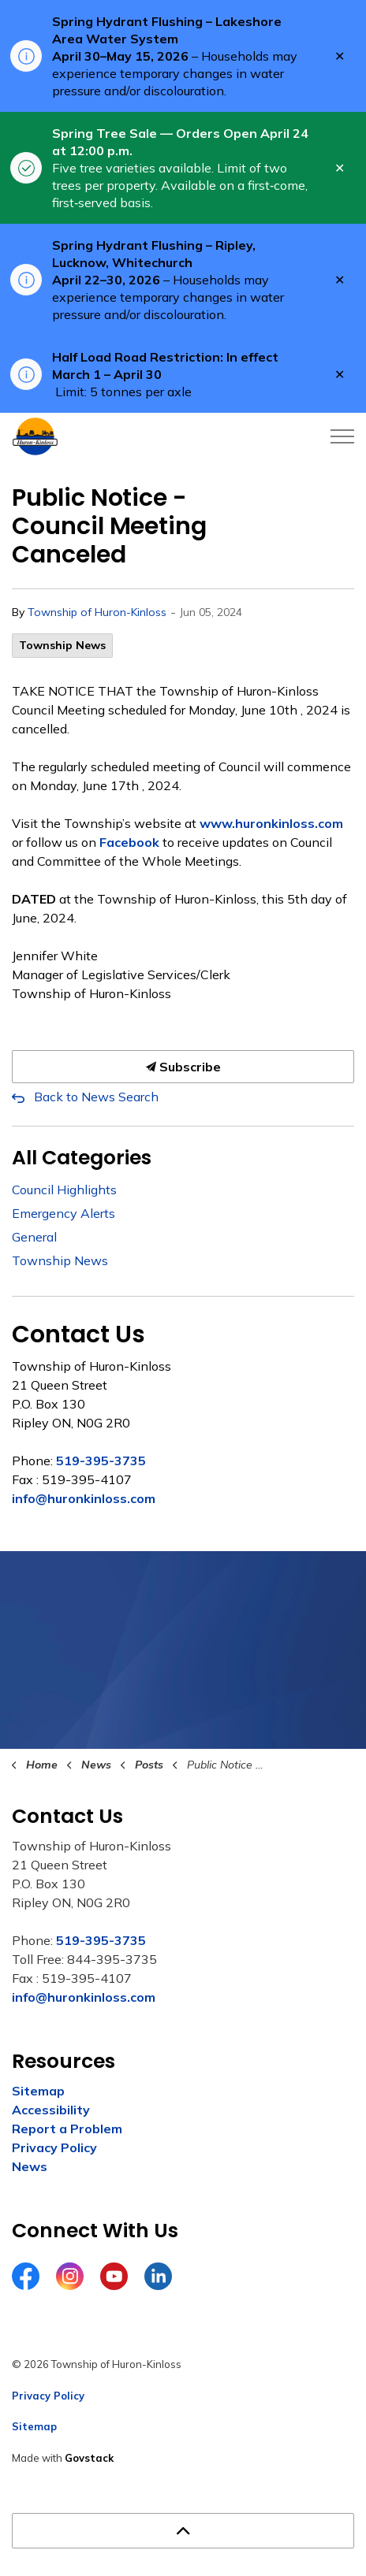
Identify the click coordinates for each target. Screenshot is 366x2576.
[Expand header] (342, 436)
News (29, 2166)
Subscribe (183, 1066)
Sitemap (38, 2091)
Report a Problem (67, 2128)
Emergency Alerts (63, 1213)
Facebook (129, 842)
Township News (62, 645)
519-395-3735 (101, 1460)
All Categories (81, 1157)
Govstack (89, 2458)
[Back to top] (183, 2530)
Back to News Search (96, 1096)
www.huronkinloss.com (271, 823)
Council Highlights (64, 1189)
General (34, 1237)
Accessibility (51, 2110)
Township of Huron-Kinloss (97, 612)
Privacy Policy (54, 2147)
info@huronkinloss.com (83, 1498)
